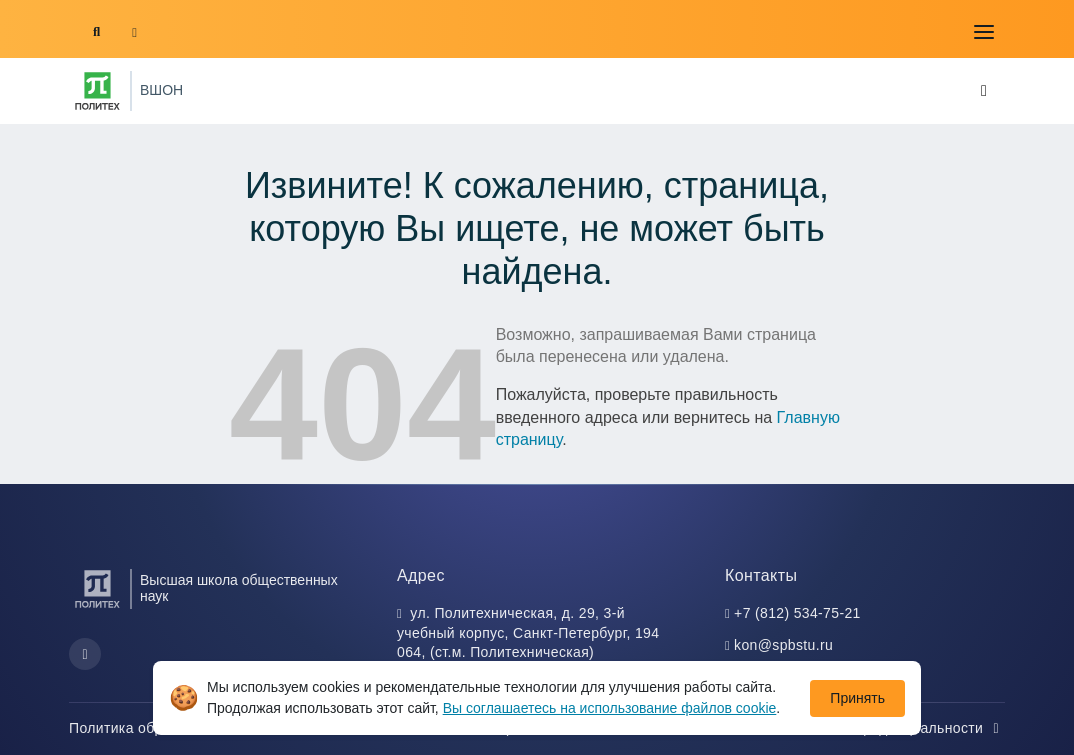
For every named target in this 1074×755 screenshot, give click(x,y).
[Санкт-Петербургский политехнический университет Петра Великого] (97, 91)
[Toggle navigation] (984, 32)
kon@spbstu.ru (783, 645)
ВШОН (161, 90)
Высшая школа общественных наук (239, 588)
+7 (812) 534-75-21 (797, 613)
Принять (857, 698)
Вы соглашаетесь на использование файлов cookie (610, 708)
